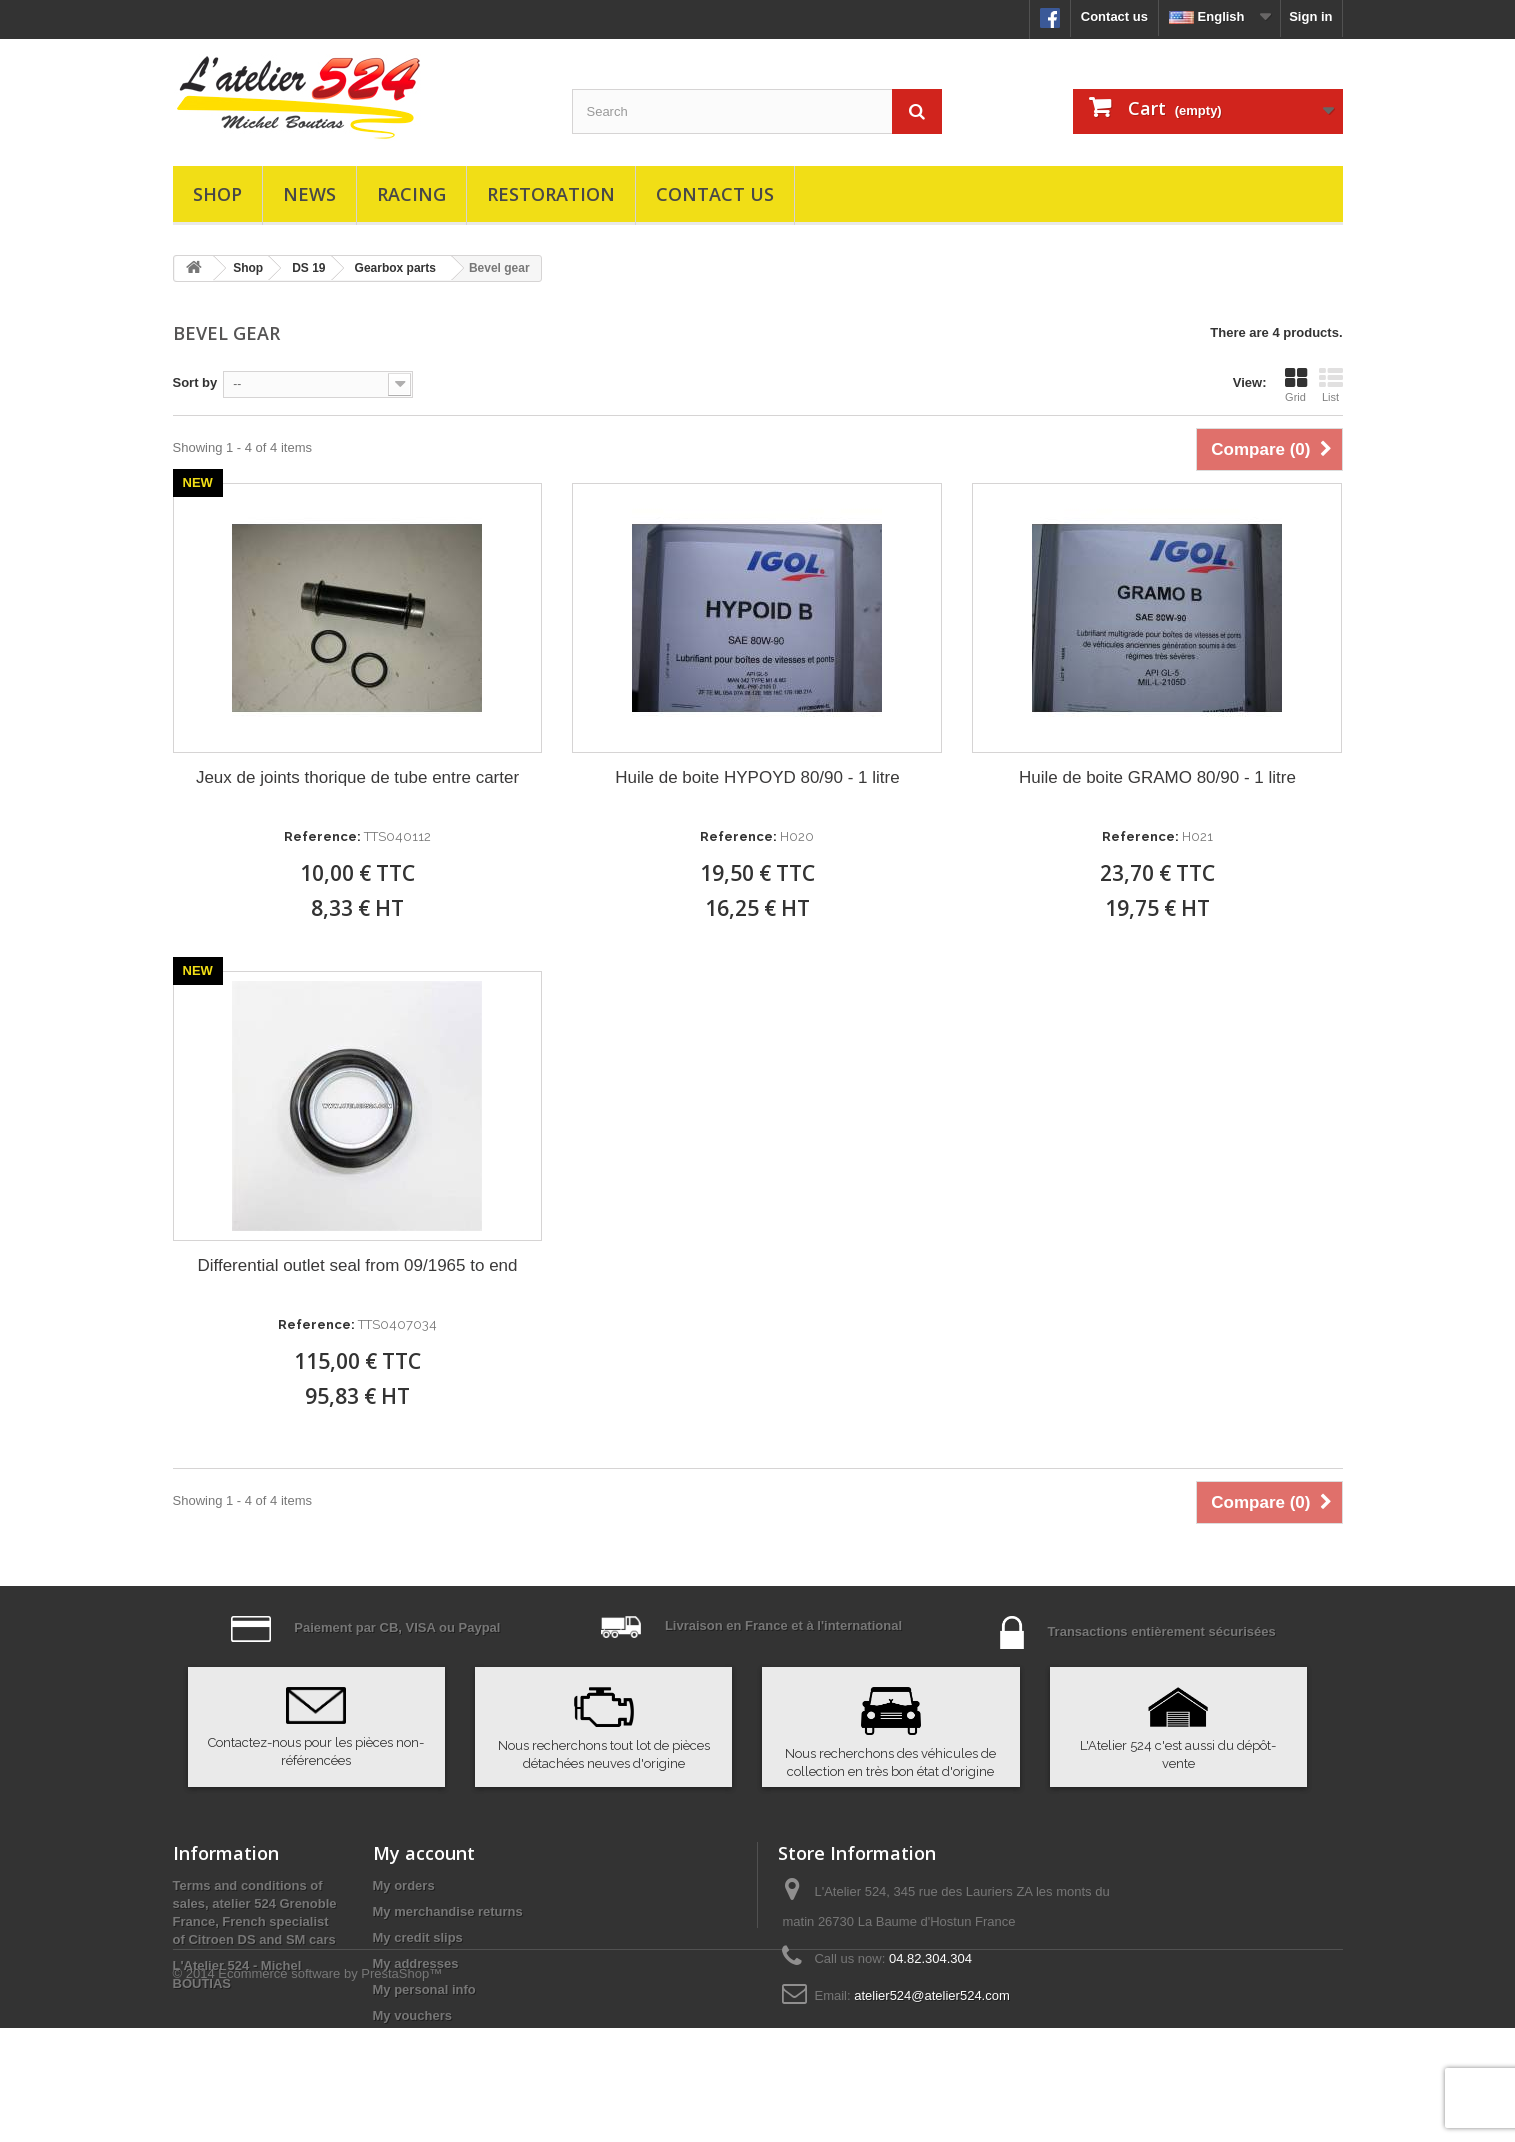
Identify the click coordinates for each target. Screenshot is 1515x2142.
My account (424, 1853)
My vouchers (412, 2015)
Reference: (322, 836)
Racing (411, 194)
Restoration (551, 194)
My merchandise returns (448, 1911)
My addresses (416, 1963)
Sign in (1310, 16)
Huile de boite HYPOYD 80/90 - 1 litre (757, 777)
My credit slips (418, 1937)
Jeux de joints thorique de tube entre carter (357, 777)
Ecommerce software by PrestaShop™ (330, 2087)
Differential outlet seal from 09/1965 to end (357, 1265)
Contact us (1114, 16)
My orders (404, 1885)
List (1331, 385)
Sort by (195, 382)
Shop (217, 194)
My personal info (424, 1989)
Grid (1296, 385)
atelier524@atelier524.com (932, 1995)
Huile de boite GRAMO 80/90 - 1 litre (1157, 777)
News (309, 194)
